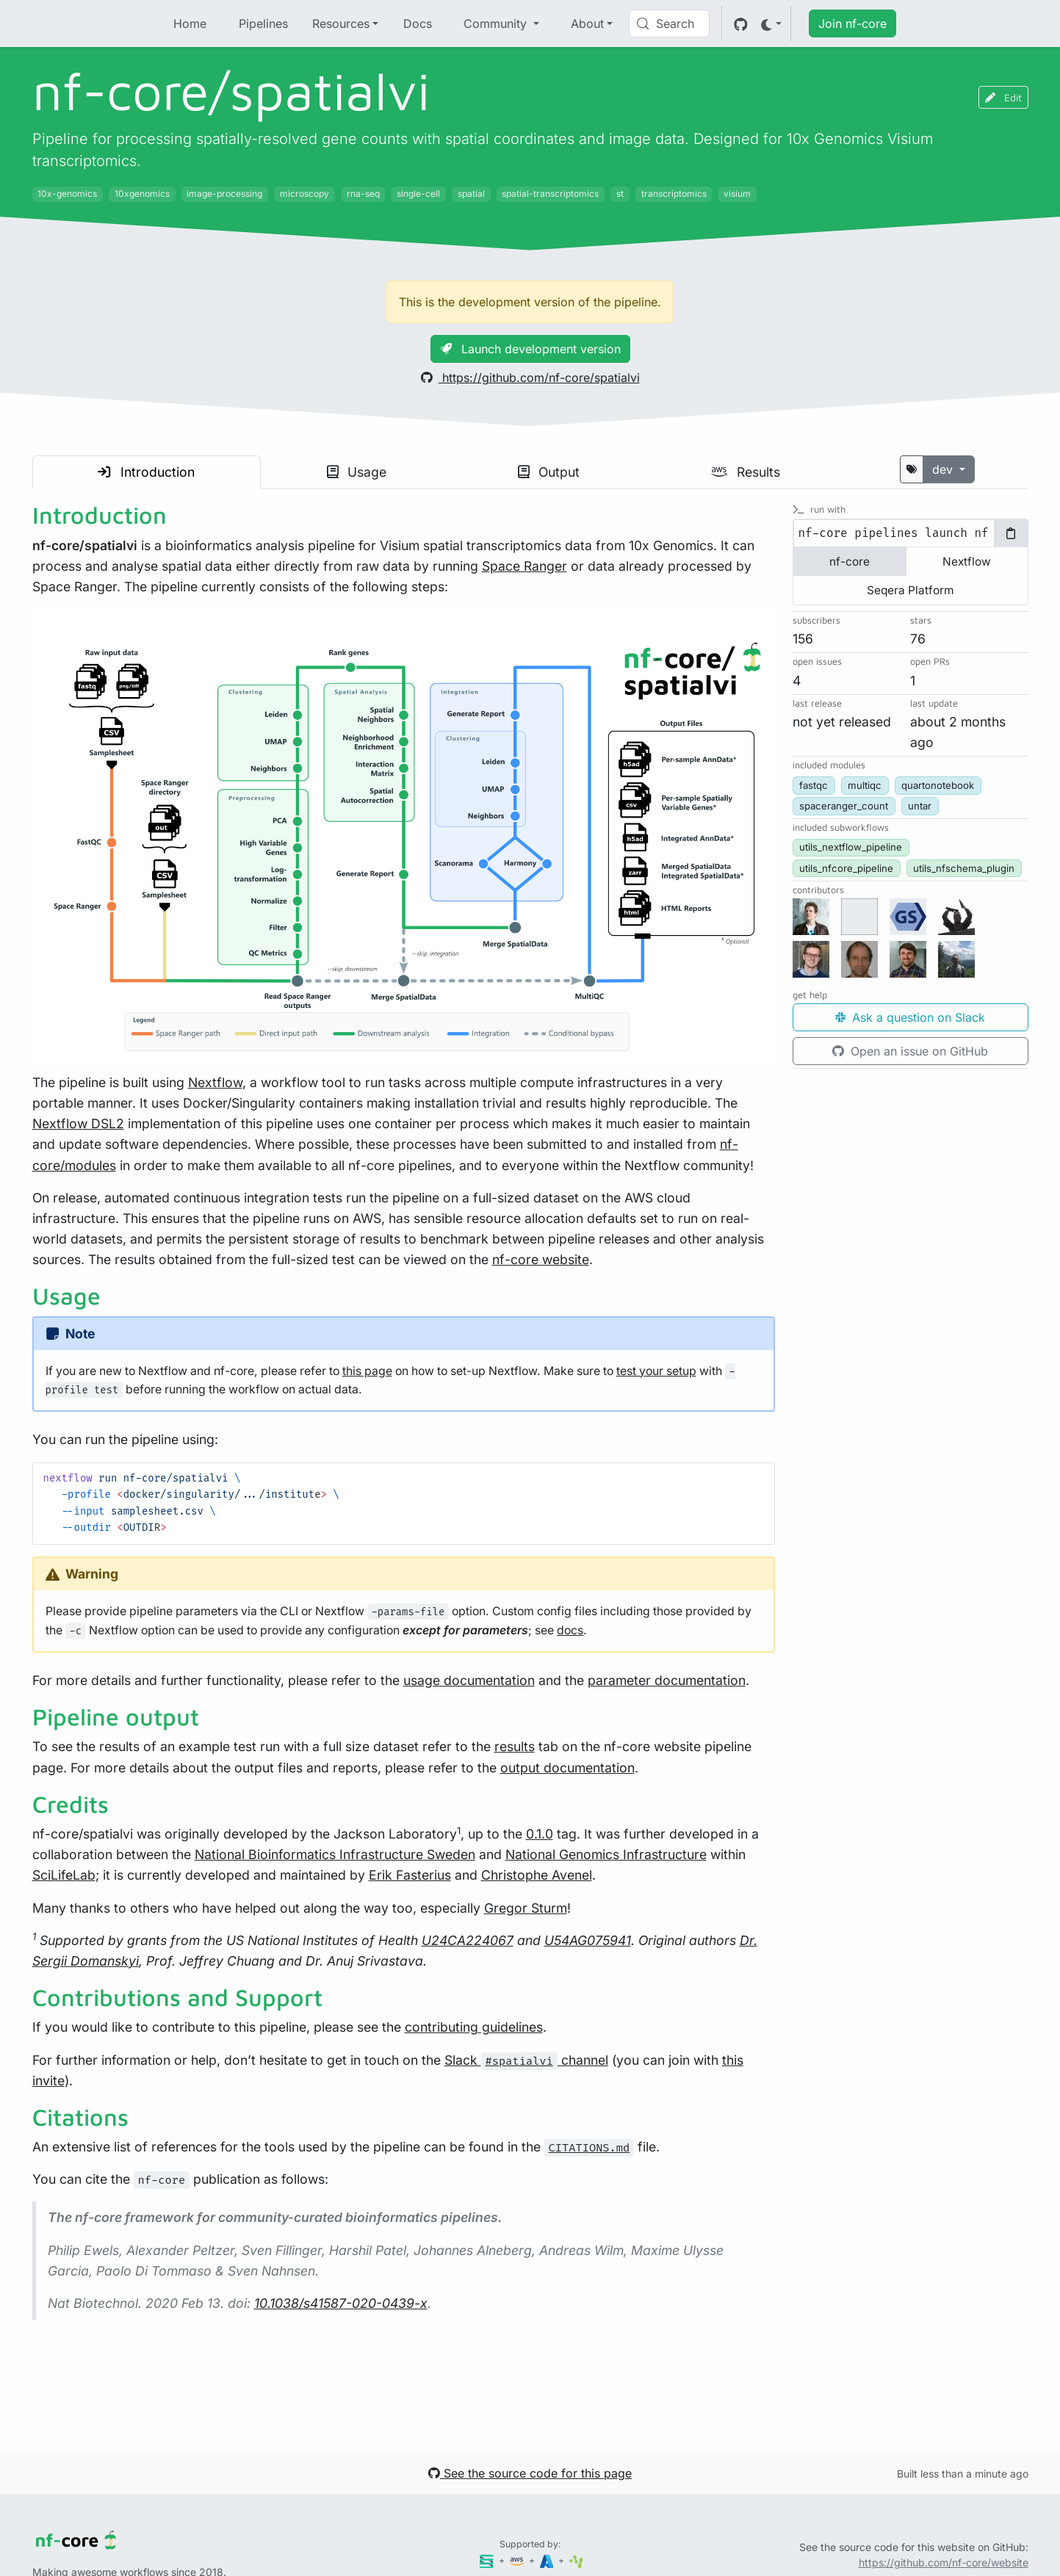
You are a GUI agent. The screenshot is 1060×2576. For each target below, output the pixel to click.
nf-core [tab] (849, 562)
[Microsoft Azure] (548, 2560)
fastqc (813, 785)
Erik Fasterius (410, 1875)
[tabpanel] (910, 533)
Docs (417, 23)
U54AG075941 (587, 1940)
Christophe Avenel (536, 1875)
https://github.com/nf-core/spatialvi (530, 377)
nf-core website (540, 1259)
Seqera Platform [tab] (910, 590)
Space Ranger (524, 566)
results (514, 1746)
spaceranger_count (843, 806)
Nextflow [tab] (966, 562)
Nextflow (215, 1082)
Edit (1003, 97)
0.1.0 (539, 1833)
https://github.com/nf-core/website (943, 2562)
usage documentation (469, 1680)
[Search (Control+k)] (669, 23)
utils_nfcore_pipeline (846, 868)
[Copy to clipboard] (1011, 533)
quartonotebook (937, 785)
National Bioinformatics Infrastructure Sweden (335, 1854)
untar (919, 806)
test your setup (656, 1371)
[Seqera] (488, 2560)
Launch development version (530, 349)
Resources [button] (340, 23)
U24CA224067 (467, 1940)
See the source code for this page (530, 2473)
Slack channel (526, 2060)
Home (189, 23)
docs (570, 1630)
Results (745, 472)
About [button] (587, 23)
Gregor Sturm (525, 1908)
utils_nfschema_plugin (963, 868)
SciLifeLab (63, 1875)
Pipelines (263, 23)
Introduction (146, 472)
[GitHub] (741, 23)
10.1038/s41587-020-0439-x (341, 2303)
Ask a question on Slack (910, 1017)
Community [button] (497, 23)
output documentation (567, 1767)
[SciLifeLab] (576, 2560)
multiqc (864, 785)
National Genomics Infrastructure (606, 1854)
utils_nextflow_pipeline (850, 847)
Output (549, 472)
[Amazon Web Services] (518, 2560)
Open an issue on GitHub (910, 1051)
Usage (356, 472)
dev (944, 469)
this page (367, 1371)
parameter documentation (667, 1680)
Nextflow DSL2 (78, 1123)
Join (852, 23)
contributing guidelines (474, 2027)
